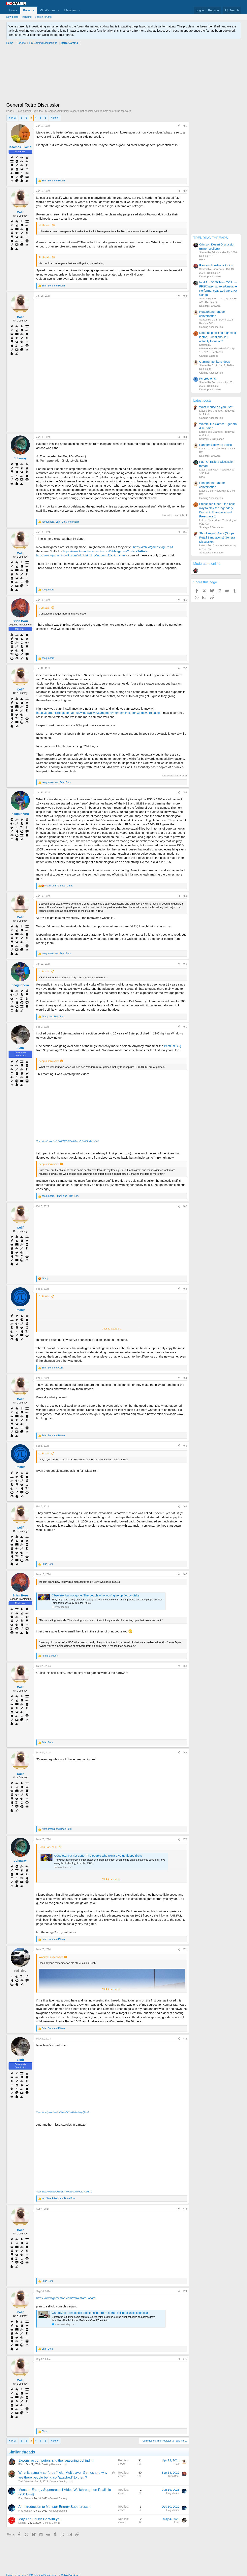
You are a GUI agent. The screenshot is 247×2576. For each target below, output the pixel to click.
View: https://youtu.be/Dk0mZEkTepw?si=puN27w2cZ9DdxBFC (64, 2192)
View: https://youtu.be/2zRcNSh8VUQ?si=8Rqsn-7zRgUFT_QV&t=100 (67, 1141)
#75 (185, 2359)
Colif (176, 2464)
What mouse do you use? (216, 407)
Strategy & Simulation (211, 438)
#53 (185, 295)
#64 (185, 1378)
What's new (47, 10)
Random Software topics (215, 444)
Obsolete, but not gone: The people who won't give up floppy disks (95, 1595)
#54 (185, 437)
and (53, 180)
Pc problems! (208, 378)
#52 (185, 191)
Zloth (176, 2522)
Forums (28, 10)
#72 (185, 2038)
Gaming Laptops (208, 355)
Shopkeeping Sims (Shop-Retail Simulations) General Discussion (217, 537)
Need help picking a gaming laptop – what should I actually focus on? (217, 337)
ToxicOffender (25, 2481)
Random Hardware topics (216, 265)
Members (70, 10)
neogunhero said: (49, 1061)
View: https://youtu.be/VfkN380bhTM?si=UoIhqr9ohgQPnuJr (62, 2112)
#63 (185, 1289)
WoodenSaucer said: (51, 1957)
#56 (185, 600)
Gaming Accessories (211, 326)
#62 (185, 1206)
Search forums (43, 16)
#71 (185, 1949)
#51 (185, 126)
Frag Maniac (25, 2498)
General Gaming (58, 2481)
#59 (185, 896)
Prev (13, 117)
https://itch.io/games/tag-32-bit (153, 547)
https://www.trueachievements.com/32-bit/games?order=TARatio (105, 551)
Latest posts (202, 400)
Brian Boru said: (48, 1847)
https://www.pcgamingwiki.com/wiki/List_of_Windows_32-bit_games (81, 555)
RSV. (21, 2464)
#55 (185, 532)
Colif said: (44, 607)
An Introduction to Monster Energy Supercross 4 (54, 2507)
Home (13, 10)
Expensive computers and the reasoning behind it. (55, 2460)
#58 (185, 792)
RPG (202, 259)
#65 (185, 1445)
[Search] (232, 10)
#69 (185, 1752)
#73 (185, 2208)
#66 (185, 1506)
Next (53, 117)
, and (60, 521)
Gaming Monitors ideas (214, 361)
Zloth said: (45, 225)
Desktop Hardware (51, 2464)
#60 (185, 963)
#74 (185, 2291)
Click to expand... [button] (112, 1328)
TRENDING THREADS (210, 238)
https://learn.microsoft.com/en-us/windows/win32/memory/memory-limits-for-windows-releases (98, 712)
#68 (185, 1666)
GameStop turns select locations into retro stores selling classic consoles (100, 2312)
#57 (185, 668)
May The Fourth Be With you (39, 2519)
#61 (185, 1027)
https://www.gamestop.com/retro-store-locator (66, 2298)
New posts (12, 16)
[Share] (178, 126)
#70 (185, 1839)
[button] (58, 10)
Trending (26, 16)
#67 (185, 1574)
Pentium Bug (172, 1046)
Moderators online (206, 564)
